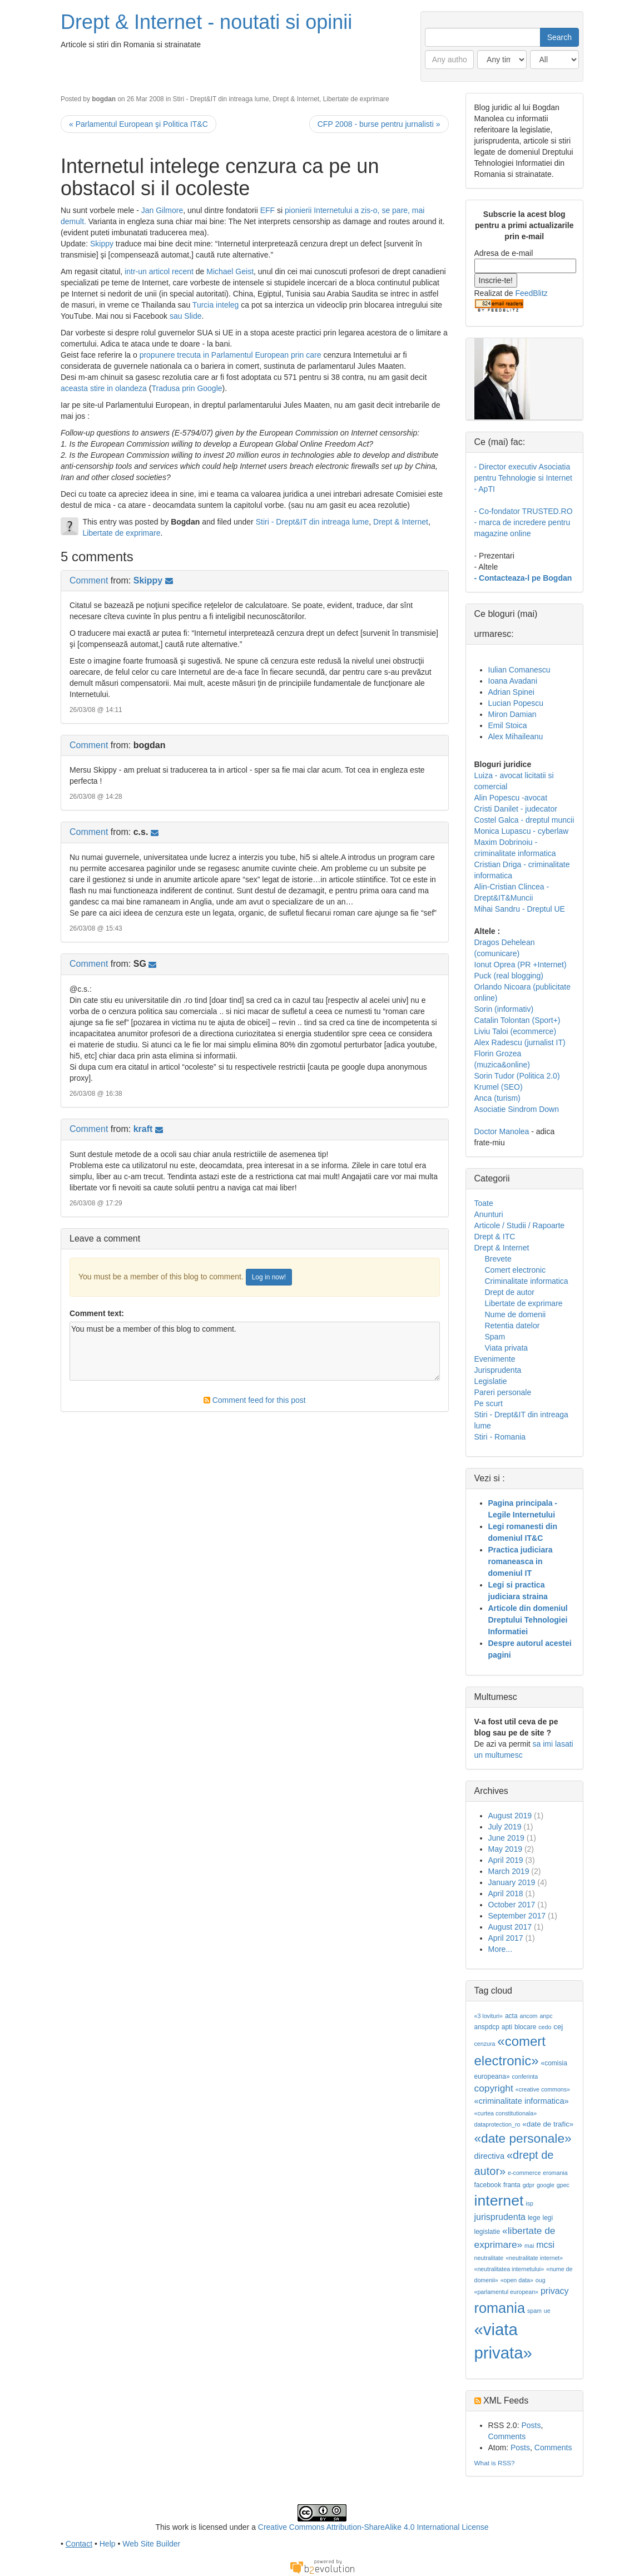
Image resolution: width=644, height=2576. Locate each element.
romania (500, 2308)
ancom (529, 2016)
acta (511, 2016)
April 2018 (505, 1893)
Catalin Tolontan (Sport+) (517, 1020)
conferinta (525, 2076)
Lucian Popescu (516, 703)
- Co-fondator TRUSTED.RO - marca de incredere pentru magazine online (523, 522)
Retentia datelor (512, 1325)
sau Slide (186, 316)
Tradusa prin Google (186, 388)
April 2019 (505, 1860)
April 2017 (505, 1938)
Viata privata (506, 1347)
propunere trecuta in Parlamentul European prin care (232, 354)
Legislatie (490, 1381)
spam (534, 2310)
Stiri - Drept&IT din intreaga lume (221, 99)
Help (108, 2543)
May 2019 (505, 1849)
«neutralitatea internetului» (509, 2269)
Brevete (498, 1258)
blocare (525, 2027)
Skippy (101, 243)
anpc (545, 2016)
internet (499, 2200)
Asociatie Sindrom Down (516, 1109)
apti (507, 2027)
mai (529, 2245)
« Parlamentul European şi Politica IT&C (138, 124)
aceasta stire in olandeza (104, 388)
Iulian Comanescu (519, 669)
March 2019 (508, 1871)
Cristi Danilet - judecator (515, 808)
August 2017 (510, 1926)
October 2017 (512, 1904)
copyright (493, 2088)
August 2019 (510, 1815)
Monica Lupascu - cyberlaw (521, 831)
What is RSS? (494, 2462)
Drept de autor (510, 1292)
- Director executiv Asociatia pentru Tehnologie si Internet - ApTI (523, 477)
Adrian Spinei (511, 692)
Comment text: (97, 1313)
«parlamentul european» (506, 2291)
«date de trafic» (547, 2124)
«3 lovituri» (488, 2016)
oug (541, 2280)
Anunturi (488, 1214)
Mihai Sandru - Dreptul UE (519, 908)
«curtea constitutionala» (505, 2113)
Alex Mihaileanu (515, 736)
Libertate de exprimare (356, 99)
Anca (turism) (497, 1098)
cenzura (485, 2043)
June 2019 (506, 1837)
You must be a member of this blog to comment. (255, 1351)
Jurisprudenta (498, 1370)
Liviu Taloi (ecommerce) (515, 1031)
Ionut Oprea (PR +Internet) (520, 964)
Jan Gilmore (162, 210)
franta (512, 2185)
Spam (495, 1336)
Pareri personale (503, 1392)
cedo (544, 2027)
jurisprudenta (500, 2217)
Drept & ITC (495, 1236)
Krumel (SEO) (498, 1086)
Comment (89, 580)
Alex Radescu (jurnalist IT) (520, 1042)
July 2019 (505, 1826)
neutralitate (489, 2257)
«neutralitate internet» (534, 2257)
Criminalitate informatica (526, 1281)
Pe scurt (488, 1403)
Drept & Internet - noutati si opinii (206, 22)
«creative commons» (543, 2089)
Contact (79, 2543)
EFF (267, 210)
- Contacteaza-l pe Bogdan (523, 577)
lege (534, 2218)
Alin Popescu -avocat (511, 797)
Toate (483, 1203)
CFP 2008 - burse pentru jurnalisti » (379, 124)
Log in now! (269, 1277)
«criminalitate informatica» (521, 2101)
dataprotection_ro (497, 2124)
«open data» (517, 2280)
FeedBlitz (531, 293)
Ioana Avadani (513, 680)
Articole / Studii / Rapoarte (519, 1225)
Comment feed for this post (255, 1400)
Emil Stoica (507, 725)
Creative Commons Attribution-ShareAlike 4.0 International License (373, 2527)
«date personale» (523, 2138)
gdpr (528, 2185)
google (545, 2185)
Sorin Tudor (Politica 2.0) (517, 1075)
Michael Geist (230, 271)
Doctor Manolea (501, 1131)
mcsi (545, 2244)
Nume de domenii (515, 1314)
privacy (555, 2291)
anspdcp (486, 2027)
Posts (531, 2425)
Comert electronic (515, 1269)
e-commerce (524, 2172)
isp (529, 2203)
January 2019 (512, 1882)
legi (547, 2218)
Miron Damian (512, 714)
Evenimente (495, 1358)
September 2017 (517, 1915)
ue (547, 2310)
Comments (507, 2436)
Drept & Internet (296, 99)
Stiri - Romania (500, 1436)
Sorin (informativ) (504, 1009)
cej (558, 2027)
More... (500, 1949)
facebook (488, 2185)
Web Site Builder (151, 2543)
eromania (555, 2172)
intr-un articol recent (160, 271)
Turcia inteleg (215, 304)
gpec (563, 2185)
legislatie (487, 2232)
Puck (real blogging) (509, 975)
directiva (489, 2156)
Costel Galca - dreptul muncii (524, 819)
